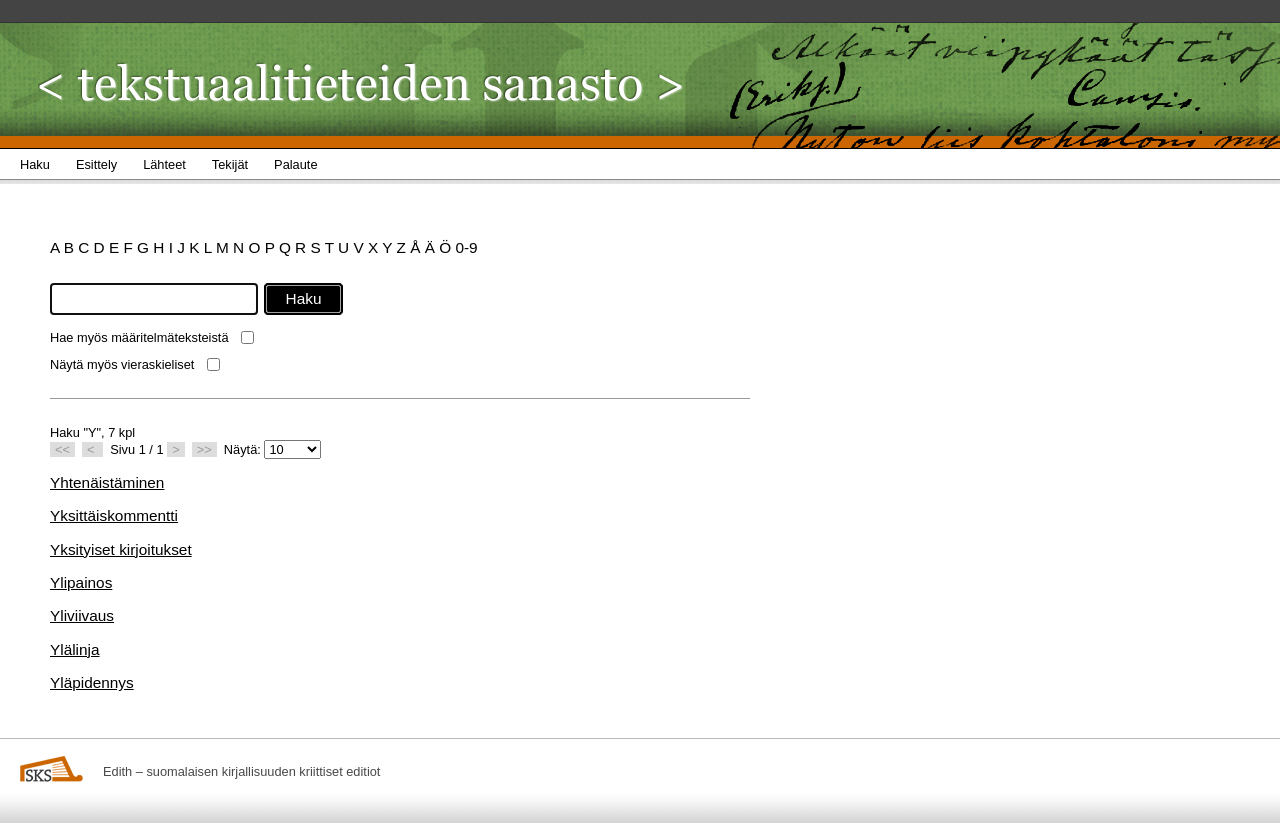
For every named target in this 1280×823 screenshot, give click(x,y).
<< (62, 449)
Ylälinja (75, 649)
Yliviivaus (82, 615)
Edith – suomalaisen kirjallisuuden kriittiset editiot (241, 771)
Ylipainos (81, 582)
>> (204, 449)
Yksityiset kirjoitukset (121, 549)
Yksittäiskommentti (114, 515)
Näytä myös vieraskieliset (122, 364)
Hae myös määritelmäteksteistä (139, 337)
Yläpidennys (92, 682)
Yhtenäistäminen (107, 482)
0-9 (466, 247)
